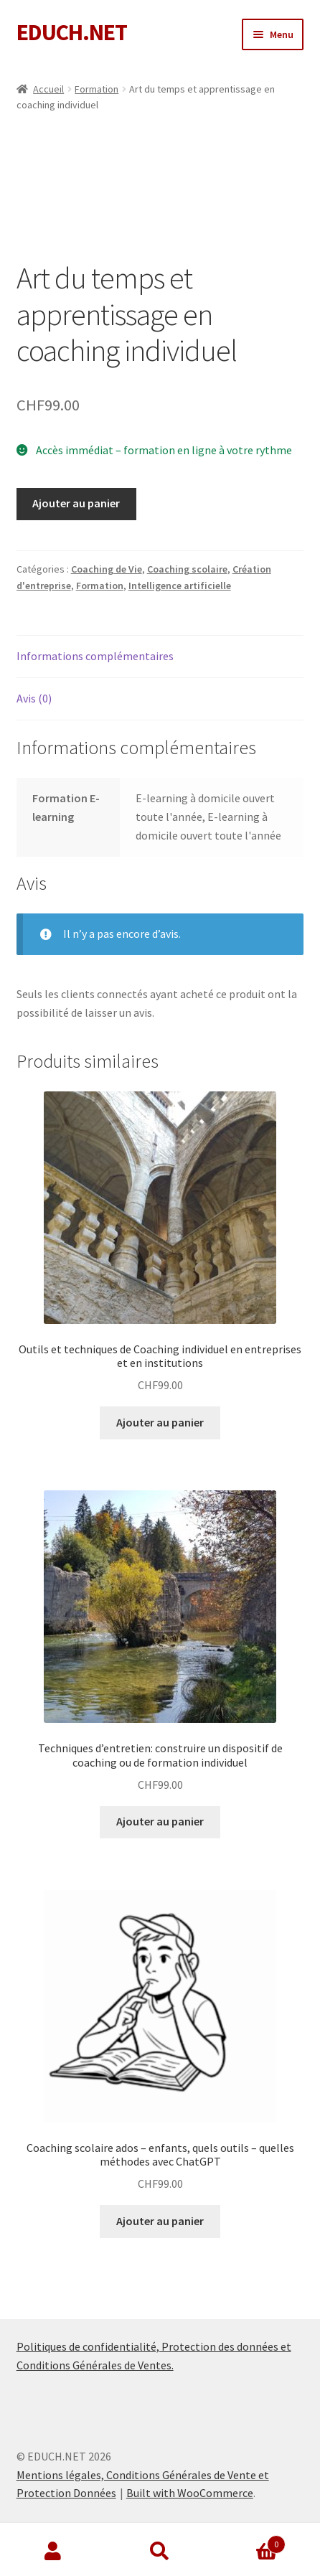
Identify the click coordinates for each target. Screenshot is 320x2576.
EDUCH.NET (72, 32)
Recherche (160, 2551)
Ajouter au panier (76, 503)
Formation (96, 89)
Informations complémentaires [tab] (95, 656)
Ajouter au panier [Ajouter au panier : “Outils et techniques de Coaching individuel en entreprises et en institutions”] (160, 1422)
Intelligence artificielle (179, 585)
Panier (249, 2541)
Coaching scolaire (187, 569)
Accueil (48, 89)
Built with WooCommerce (189, 2493)
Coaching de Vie (106, 569)
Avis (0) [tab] (34, 698)
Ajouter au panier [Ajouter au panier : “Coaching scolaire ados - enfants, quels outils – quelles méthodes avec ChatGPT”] (160, 2221)
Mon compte (53, 2551)
